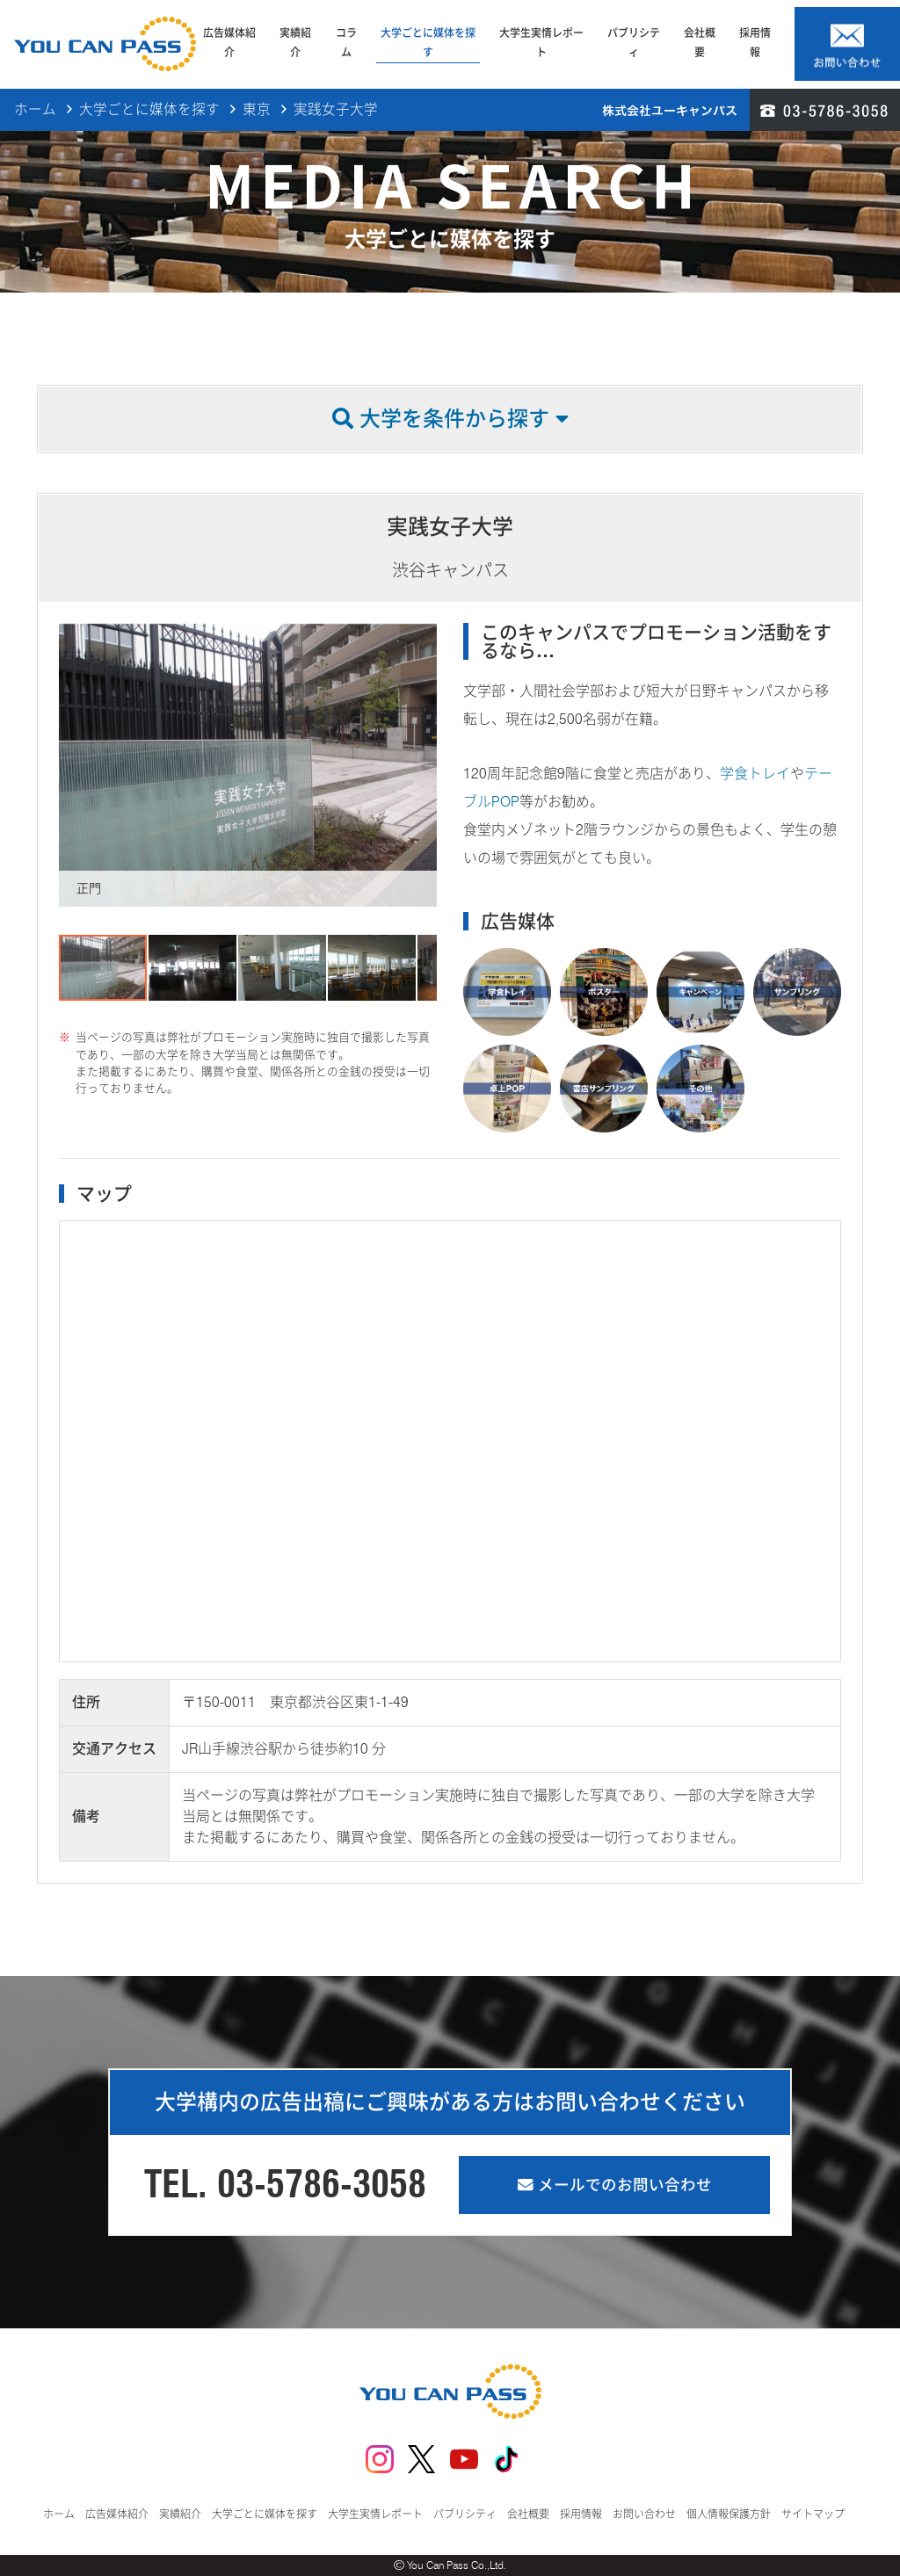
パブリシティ (633, 42)
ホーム (35, 110)
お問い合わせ (644, 2514)
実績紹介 (295, 42)
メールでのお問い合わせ (615, 2184)
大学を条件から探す (450, 418)
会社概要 (699, 42)
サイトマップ (813, 2514)
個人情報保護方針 (728, 2514)
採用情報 (755, 42)
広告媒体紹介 (229, 42)
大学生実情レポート (541, 42)
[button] (75, 765)
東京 (257, 110)
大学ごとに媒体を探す (428, 42)
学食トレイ (755, 773)
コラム (346, 42)
